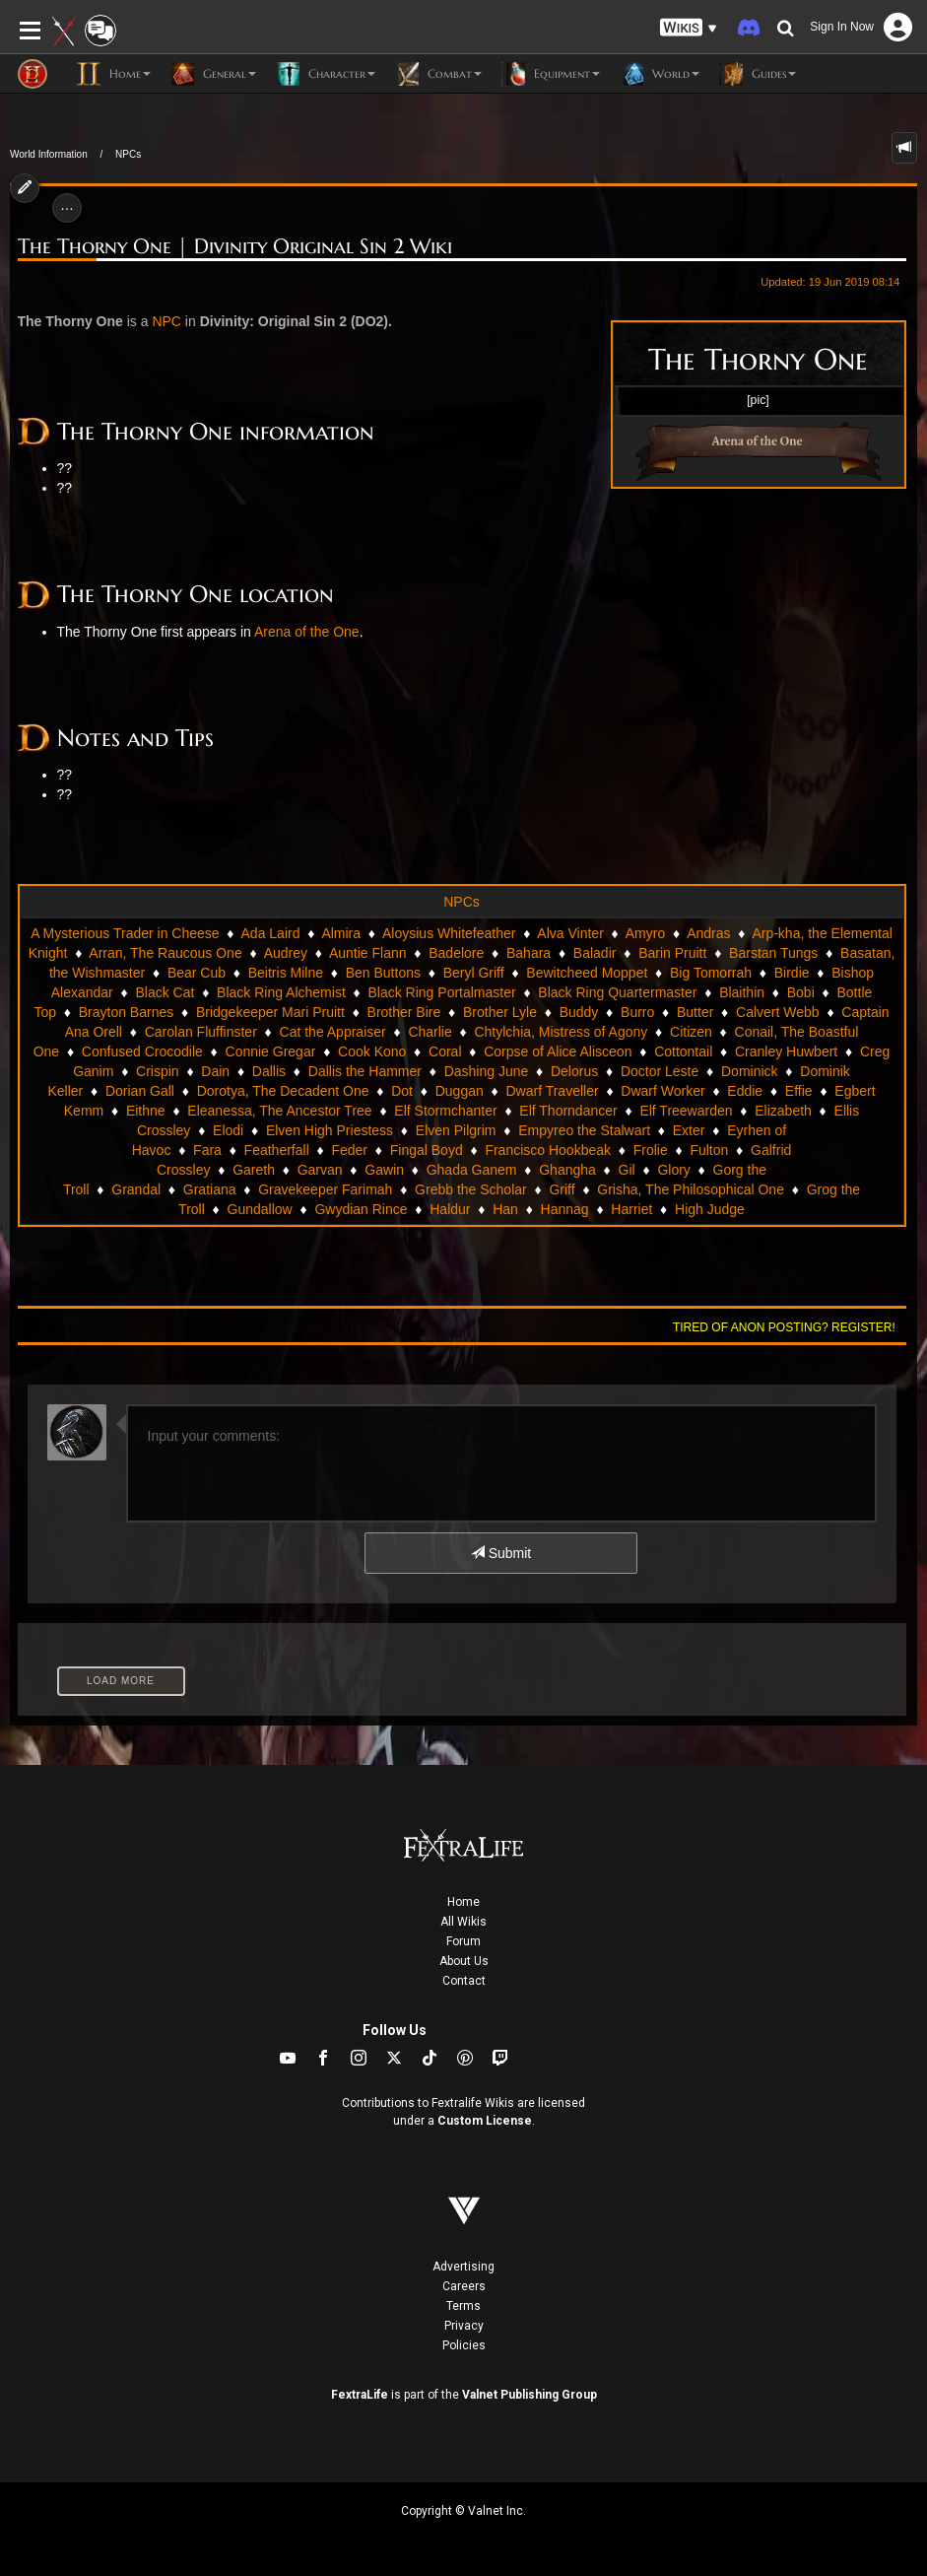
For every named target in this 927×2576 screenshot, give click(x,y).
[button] (688, 28)
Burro (637, 1012)
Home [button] (114, 74)
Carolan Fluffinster (201, 1032)
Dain (215, 1071)
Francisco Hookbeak (548, 1150)
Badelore (456, 953)
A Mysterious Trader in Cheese (125, 933)
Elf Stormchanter (445, 1111)
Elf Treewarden (685, 1111)
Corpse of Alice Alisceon (557, 1051)
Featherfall (276, 1150)
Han (505, 1209)
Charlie (429, 1032)
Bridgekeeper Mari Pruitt (270, 1012)
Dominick (749, 1071)
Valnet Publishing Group (529, 2395)
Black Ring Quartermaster (617, 992)
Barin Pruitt (672, 953)
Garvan (320, 1170)
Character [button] (325, 74)
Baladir (595, 953)
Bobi (801, 992)
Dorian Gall (139, 1091)
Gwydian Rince (360, 1209)
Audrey (285, 953)
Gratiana (209, 1189)
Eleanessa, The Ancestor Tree (279, 1111)
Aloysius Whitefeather (448, 933)
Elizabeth (783, 1111)
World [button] (659, 74)
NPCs (128, 154)
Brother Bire (404, 1012)
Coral (445, 1051)
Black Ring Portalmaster (441, 992)
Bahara (528, 953)
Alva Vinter (570, 933)
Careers (464, 2286)
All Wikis (463, 1922)
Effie (799, 1091)
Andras (708, 933)
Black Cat (164, 992)
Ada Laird (270, 933)
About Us (464, 1961)
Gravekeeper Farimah (325, 1189)
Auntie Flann (368, 953)
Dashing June (486, 1071)
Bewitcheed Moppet (586, 973)
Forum (463, 1941)
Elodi (228, 1130)
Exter (689, 1130)
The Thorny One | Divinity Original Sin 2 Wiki (235, 247)
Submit (501, 1553)
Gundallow (260, 1209)
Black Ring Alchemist (281, 992)
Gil (627, 1170)
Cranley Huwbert (786, 1051)
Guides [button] (757, 74)
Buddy (579, 1012)
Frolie (650, 1150)
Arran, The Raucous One (165, 953)
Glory (673, 1170)
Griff (561, 1189)
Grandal (136, 1189)
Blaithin (741, 992)
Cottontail (683, 1051)
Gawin (384, 1170)
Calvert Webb (778, 1012)
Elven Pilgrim (456, 1130)
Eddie (744, 1091)
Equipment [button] (550, 74)
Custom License (484, 2121)
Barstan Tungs (773, 953)
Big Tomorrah (711, 973)
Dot (402, 1091)
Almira (341, 933)
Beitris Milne (285, 973)
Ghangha (567, 1170)
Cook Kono (372, 1051)
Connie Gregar (271, 1051)
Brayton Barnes (126, 1012)
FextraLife (359, 2395)
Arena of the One (307, 632)
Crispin (157, 1071)
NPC (166, 321)
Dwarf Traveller (551, 1091)
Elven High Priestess (329, 1130)
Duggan (459, 1091)
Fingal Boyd (426, 1150)
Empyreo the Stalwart (584, 1130)
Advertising (463, 2266)
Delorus (574, 1071)
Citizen (691, 1032)
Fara (207, 1150)
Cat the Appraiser (333, 1032)
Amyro (645, 933)
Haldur (450, 1209)
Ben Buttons (383, 973)
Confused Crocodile (142, 1051)
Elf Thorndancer (568, 1111)
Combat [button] (438, 74)
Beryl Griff (473, 973)
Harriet (631, 1209)
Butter (695, 1012)
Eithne (146, 1111)
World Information (49, 154)
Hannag (565, 1209)
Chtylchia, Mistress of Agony (560, 1032)
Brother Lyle (500, 1012)
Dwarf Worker (662, 1091)
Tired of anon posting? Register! (784, 1327)
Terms (463, 2306)
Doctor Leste (659, 1071)
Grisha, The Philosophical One (690, 1189)
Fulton (709, 1150)
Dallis (269, 1071)
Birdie (792, 973)
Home (463, 1902)
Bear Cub (196, 973)
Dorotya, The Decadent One (283, 1091)
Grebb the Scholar (471, 1189)
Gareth (253, 1170)
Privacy (464, 2326)
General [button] (213, 74)
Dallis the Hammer (365, 1071)
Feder (349, 1150)
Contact (464, 1981)
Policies (464, 2345)
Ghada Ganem (472, 1170)
